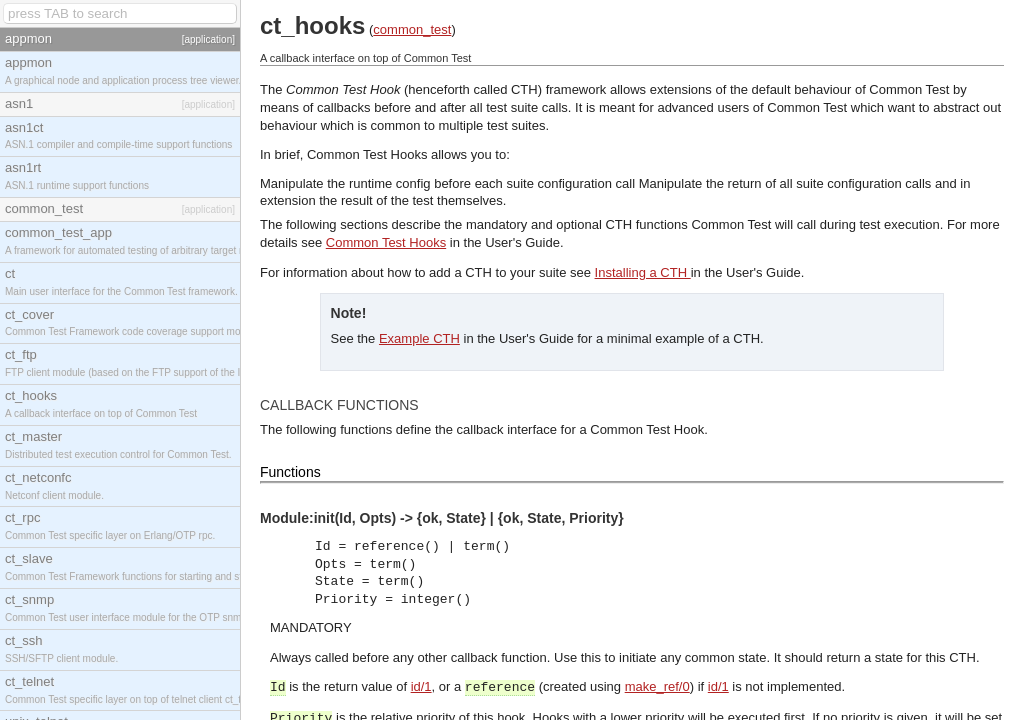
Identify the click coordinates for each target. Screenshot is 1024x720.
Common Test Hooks (386, 242)
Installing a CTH (643, 272)
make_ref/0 (657, 686)
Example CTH (419, 338)
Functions (290, 472)
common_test (412, 29)
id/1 (421, 686)
